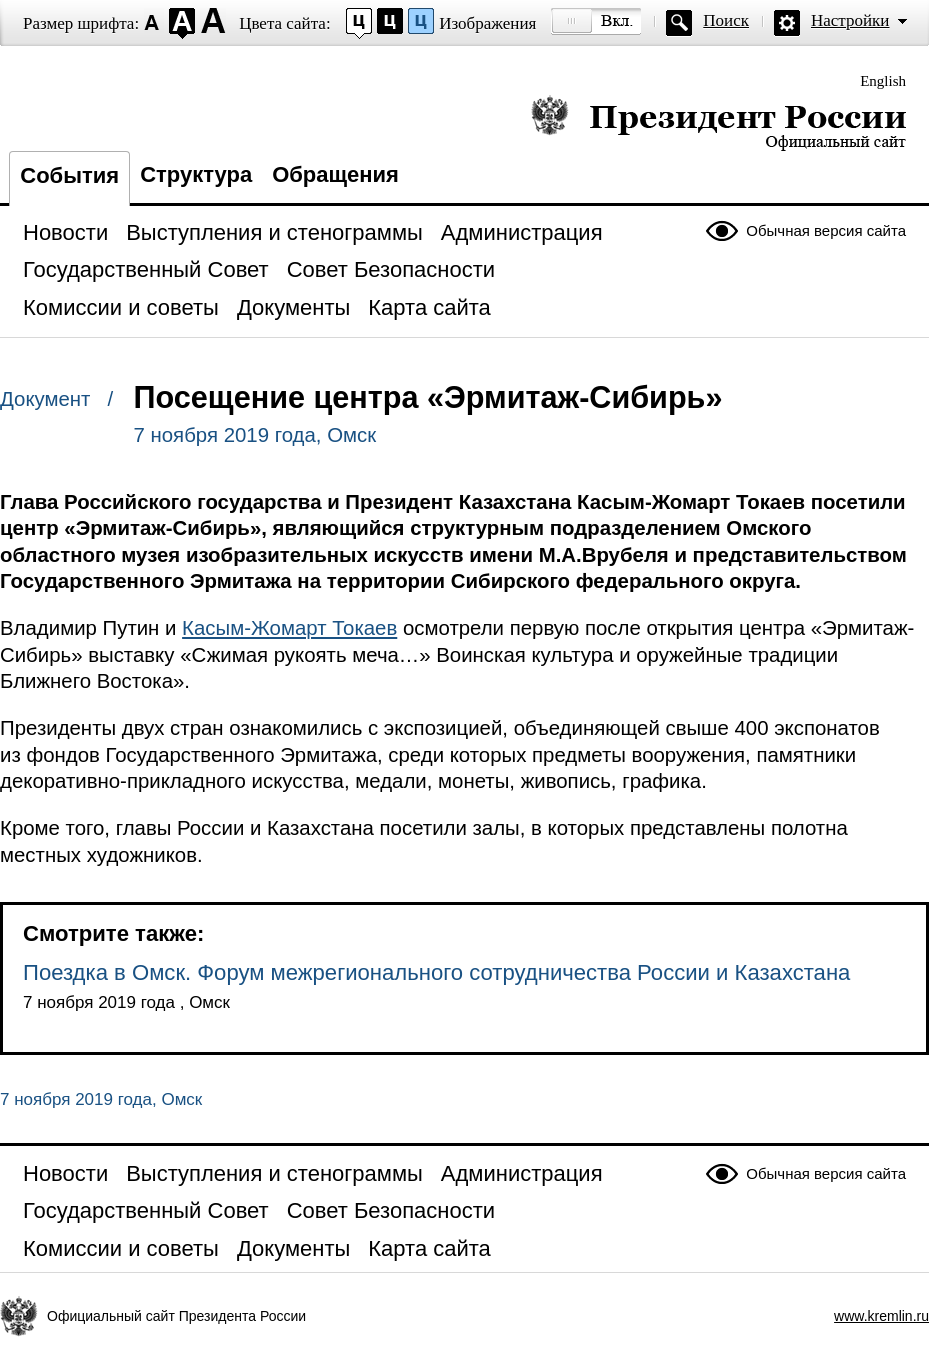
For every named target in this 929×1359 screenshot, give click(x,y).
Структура (196, 174)
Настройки (850, 20)
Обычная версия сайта (826, 230)
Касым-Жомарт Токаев (289, 628)
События (69, 175)
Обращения (335, 174)
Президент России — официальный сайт (718, 122)
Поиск (726, 20)
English (883, 81)
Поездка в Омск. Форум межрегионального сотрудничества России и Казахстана (436, 972)
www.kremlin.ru (881, 1316)
